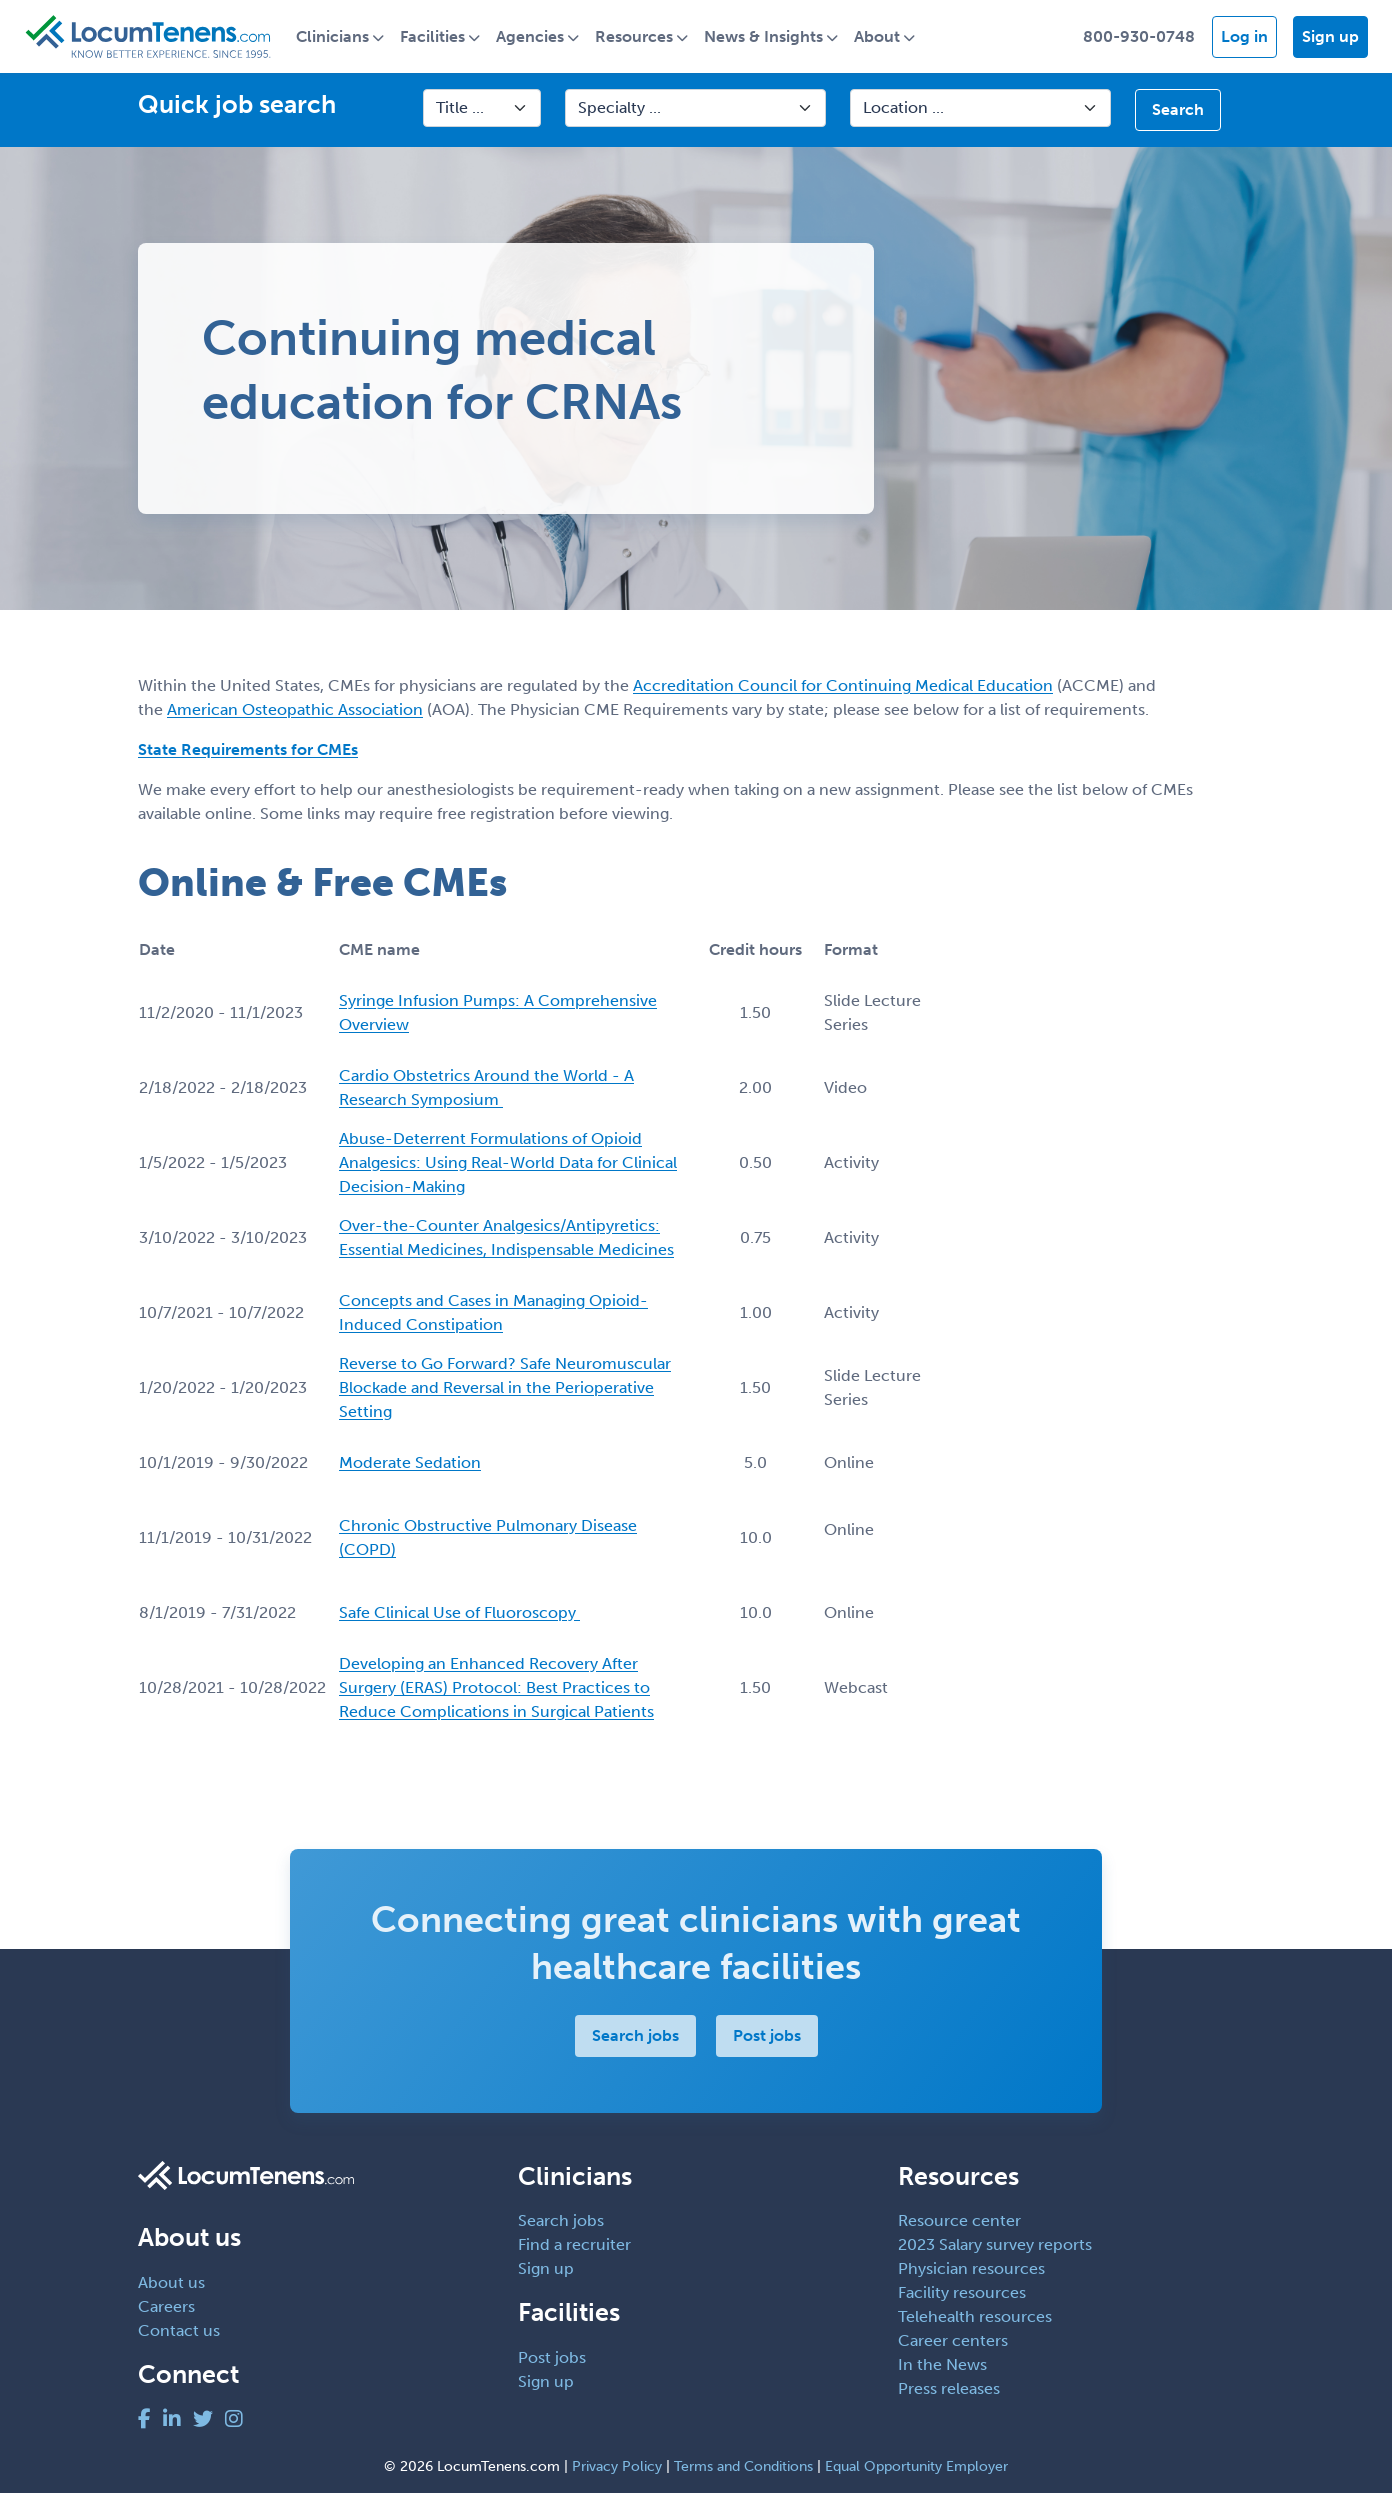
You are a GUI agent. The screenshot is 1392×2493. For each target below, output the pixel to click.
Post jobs (767, 2035)
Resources (636, 36)
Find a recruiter (574, 2245)
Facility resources (962, 2293)
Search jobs (635, 2035)
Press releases (949, 2389)
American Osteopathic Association (295, 710)
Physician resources (971, 2269)
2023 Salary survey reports (995, 2245)
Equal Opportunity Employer (916, 2466)
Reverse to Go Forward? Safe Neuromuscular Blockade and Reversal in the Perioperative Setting (505, 1387)
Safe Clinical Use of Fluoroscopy (459, 1612)
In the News (942, 2365)
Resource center (959, 2221)
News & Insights (765, 36)
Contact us (179, 2330)
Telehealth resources (975, 2317)
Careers (166, 2306)
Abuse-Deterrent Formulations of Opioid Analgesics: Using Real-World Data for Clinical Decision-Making (508, 1162)
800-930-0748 (1139, 36)
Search (1178, 110)
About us (171, 2282)
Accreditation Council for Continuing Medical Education (843, 686)
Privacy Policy (617, 2466)
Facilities (434, 36)
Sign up (1330, 36)
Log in (1244, 36)
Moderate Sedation (410, 1462)
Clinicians (334, 36)
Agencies (532, 36)
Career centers (953, 2341)
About (879, 36)
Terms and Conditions (743, 2466)
